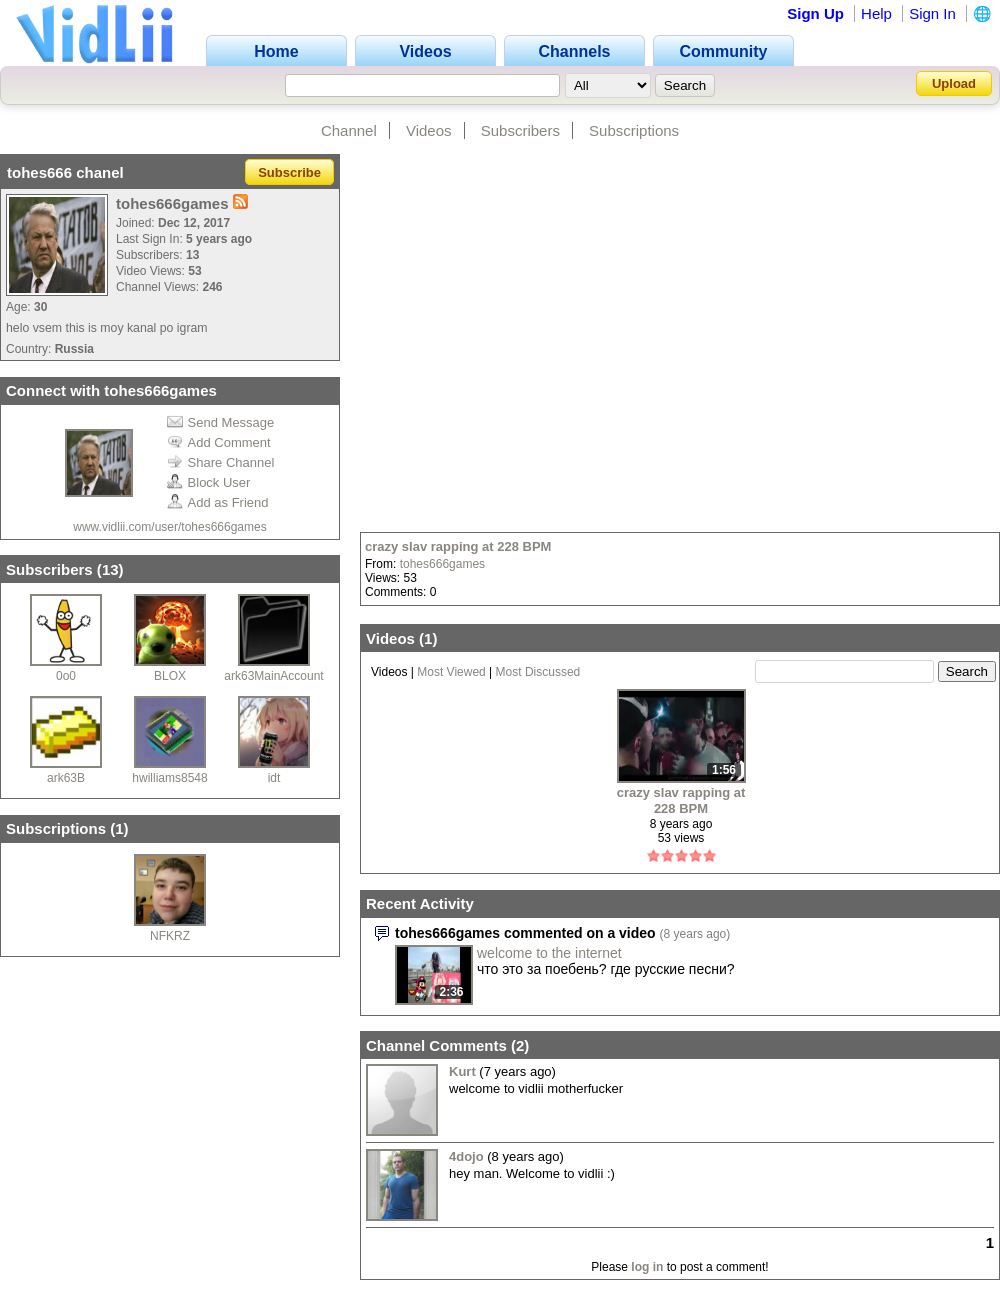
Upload (954, 83)
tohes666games (442, 564)
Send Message (221, 422)
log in (647, 1267)
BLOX (170, 676)
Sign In (932, 13)
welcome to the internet (549, 953)
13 (110, 569)
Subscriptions (634, 130)
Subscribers (520, 130)
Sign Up (815, 13)
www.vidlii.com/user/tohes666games (169, 527)
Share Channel (221, 462)
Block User (209, 482)
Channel (349, 130)
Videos (429, 130)
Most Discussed (538, 672)
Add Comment (219, 442)
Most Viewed (451, 672)
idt (274, 778)
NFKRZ (170, 936)
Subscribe (289, 172)
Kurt (462, 1071)
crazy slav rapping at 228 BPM (458, 546)
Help (876, 13)
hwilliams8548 (169, 778)
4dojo (466, 1156)
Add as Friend (218, 502)
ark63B (66, 778)
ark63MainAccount (273, 676)
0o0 (66, 676)
